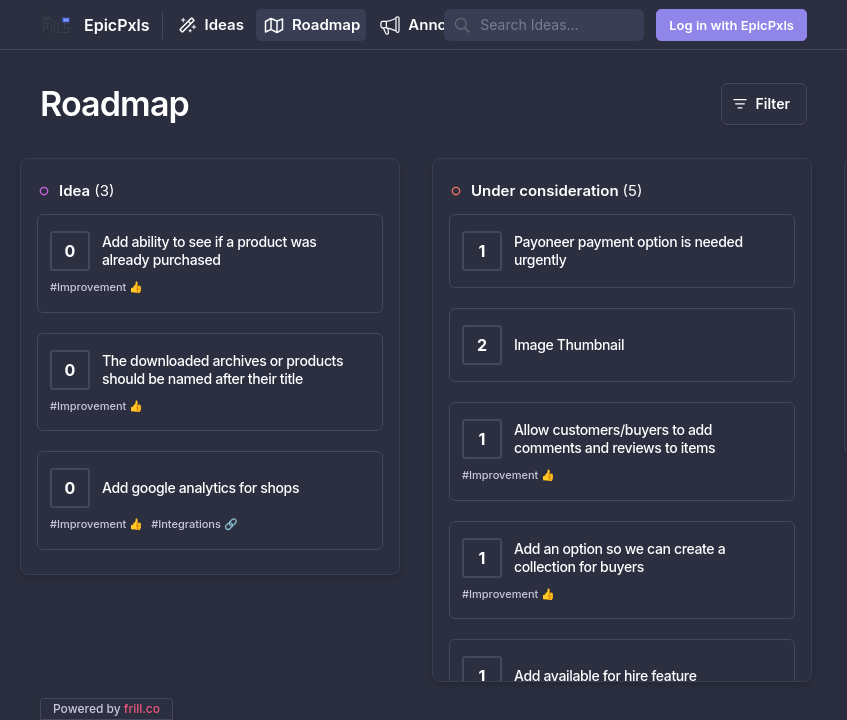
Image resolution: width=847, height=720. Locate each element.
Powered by (106, 708)
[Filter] (764, 104)
